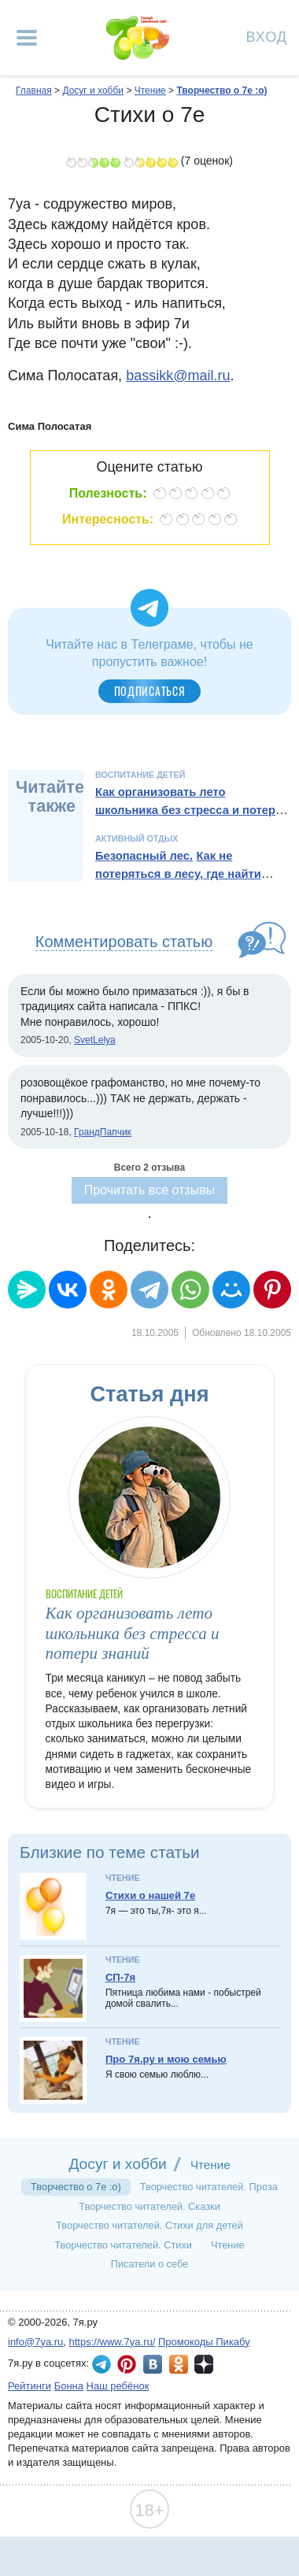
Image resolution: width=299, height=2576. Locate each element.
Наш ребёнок (118, 2386)
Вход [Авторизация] (266, 36)
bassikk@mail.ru (178, 375)
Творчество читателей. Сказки (149, 2206)
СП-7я (120, 1977)
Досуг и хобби (117, 2164)
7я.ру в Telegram (101, 2364)
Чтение (122, 1877)
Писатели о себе (150, 2264)
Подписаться (150, 691)
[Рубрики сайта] (26, 38)
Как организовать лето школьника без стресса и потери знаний (188, 810)
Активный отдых (136, 838)
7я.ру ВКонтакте (152, 2364)
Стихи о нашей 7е (150, 1895)
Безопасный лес (142, 855)
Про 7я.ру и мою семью (166, 2059)
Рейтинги (29, 2386)
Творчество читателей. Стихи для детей (149, 2225)
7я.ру (203, 2364)
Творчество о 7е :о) (76, 2187)
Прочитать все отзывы (149, 1190)
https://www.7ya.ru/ (112, 2342)
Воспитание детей (140, 774)
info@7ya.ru (35, 2342)
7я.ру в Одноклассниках (178, 2364)
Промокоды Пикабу (204, 2342)
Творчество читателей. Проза (209, 2187)
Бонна (68, 2386)
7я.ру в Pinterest (126, 2364)
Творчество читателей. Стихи (123, 2245)
